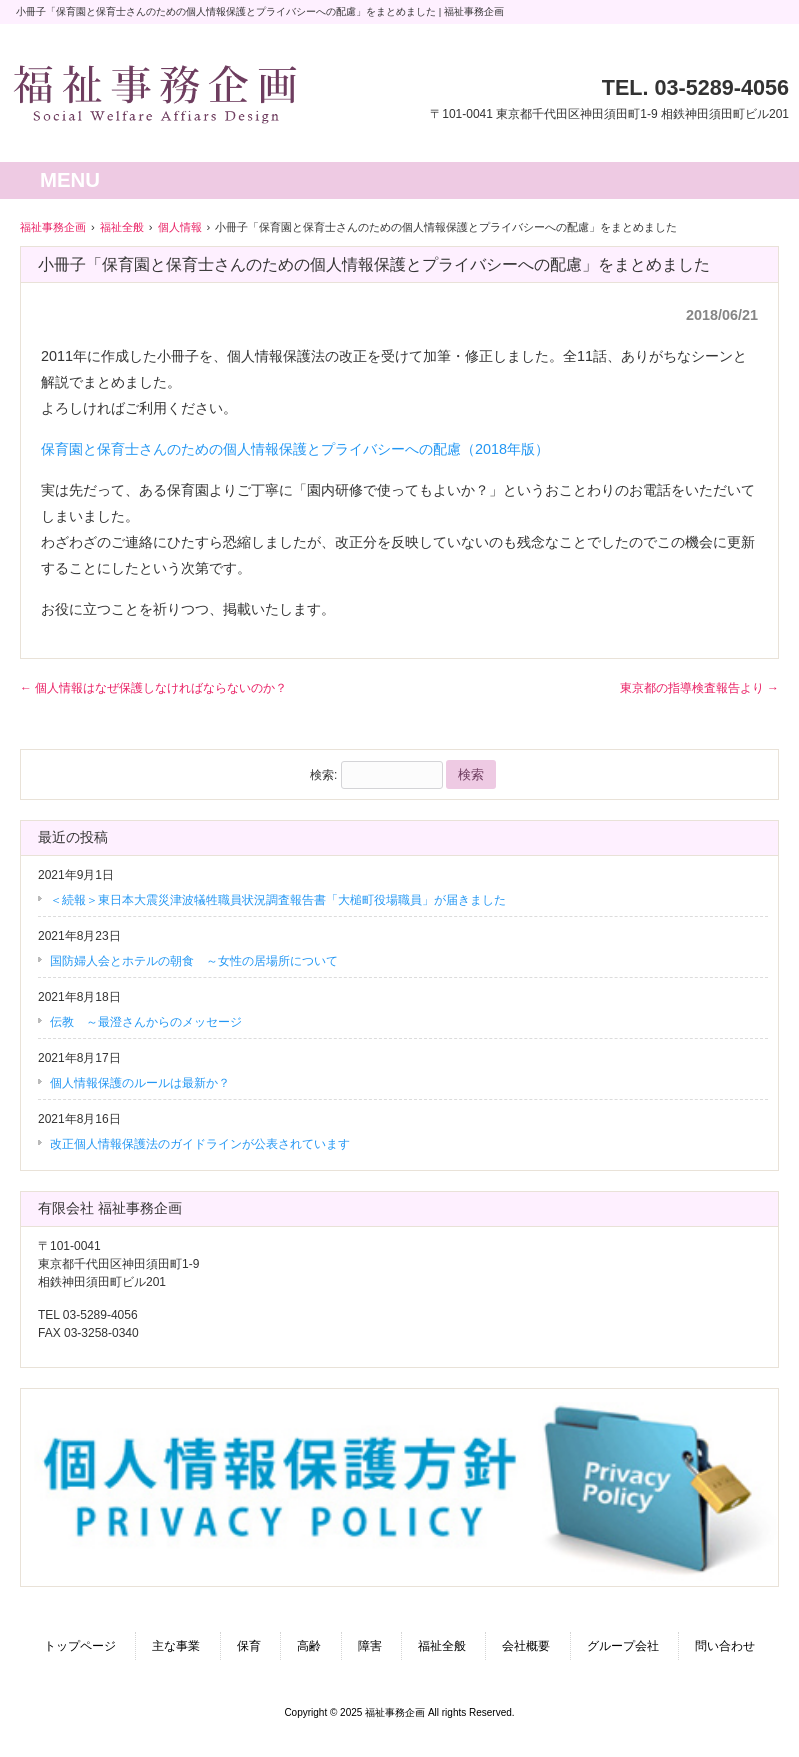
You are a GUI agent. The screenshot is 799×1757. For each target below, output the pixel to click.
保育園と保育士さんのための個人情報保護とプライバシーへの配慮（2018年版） (295, 449)
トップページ (80, 1646)
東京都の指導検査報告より (699, 688)
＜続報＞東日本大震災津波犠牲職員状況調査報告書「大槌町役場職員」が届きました (278, 900)
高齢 (309, 1646)
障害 (370, 1646)
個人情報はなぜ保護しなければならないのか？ (153, 688)
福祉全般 (442, 1646)
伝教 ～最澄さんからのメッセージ (146, 1022)
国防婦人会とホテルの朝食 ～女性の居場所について (194, 961)
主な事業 (176, 1646)
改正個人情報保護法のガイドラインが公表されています (200, 1144)
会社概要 (526, 1646)
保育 (249, 1646)
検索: (323, 775)
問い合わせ (725, 1646)
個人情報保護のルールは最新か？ (140, 1083)
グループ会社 (623, 1646)
